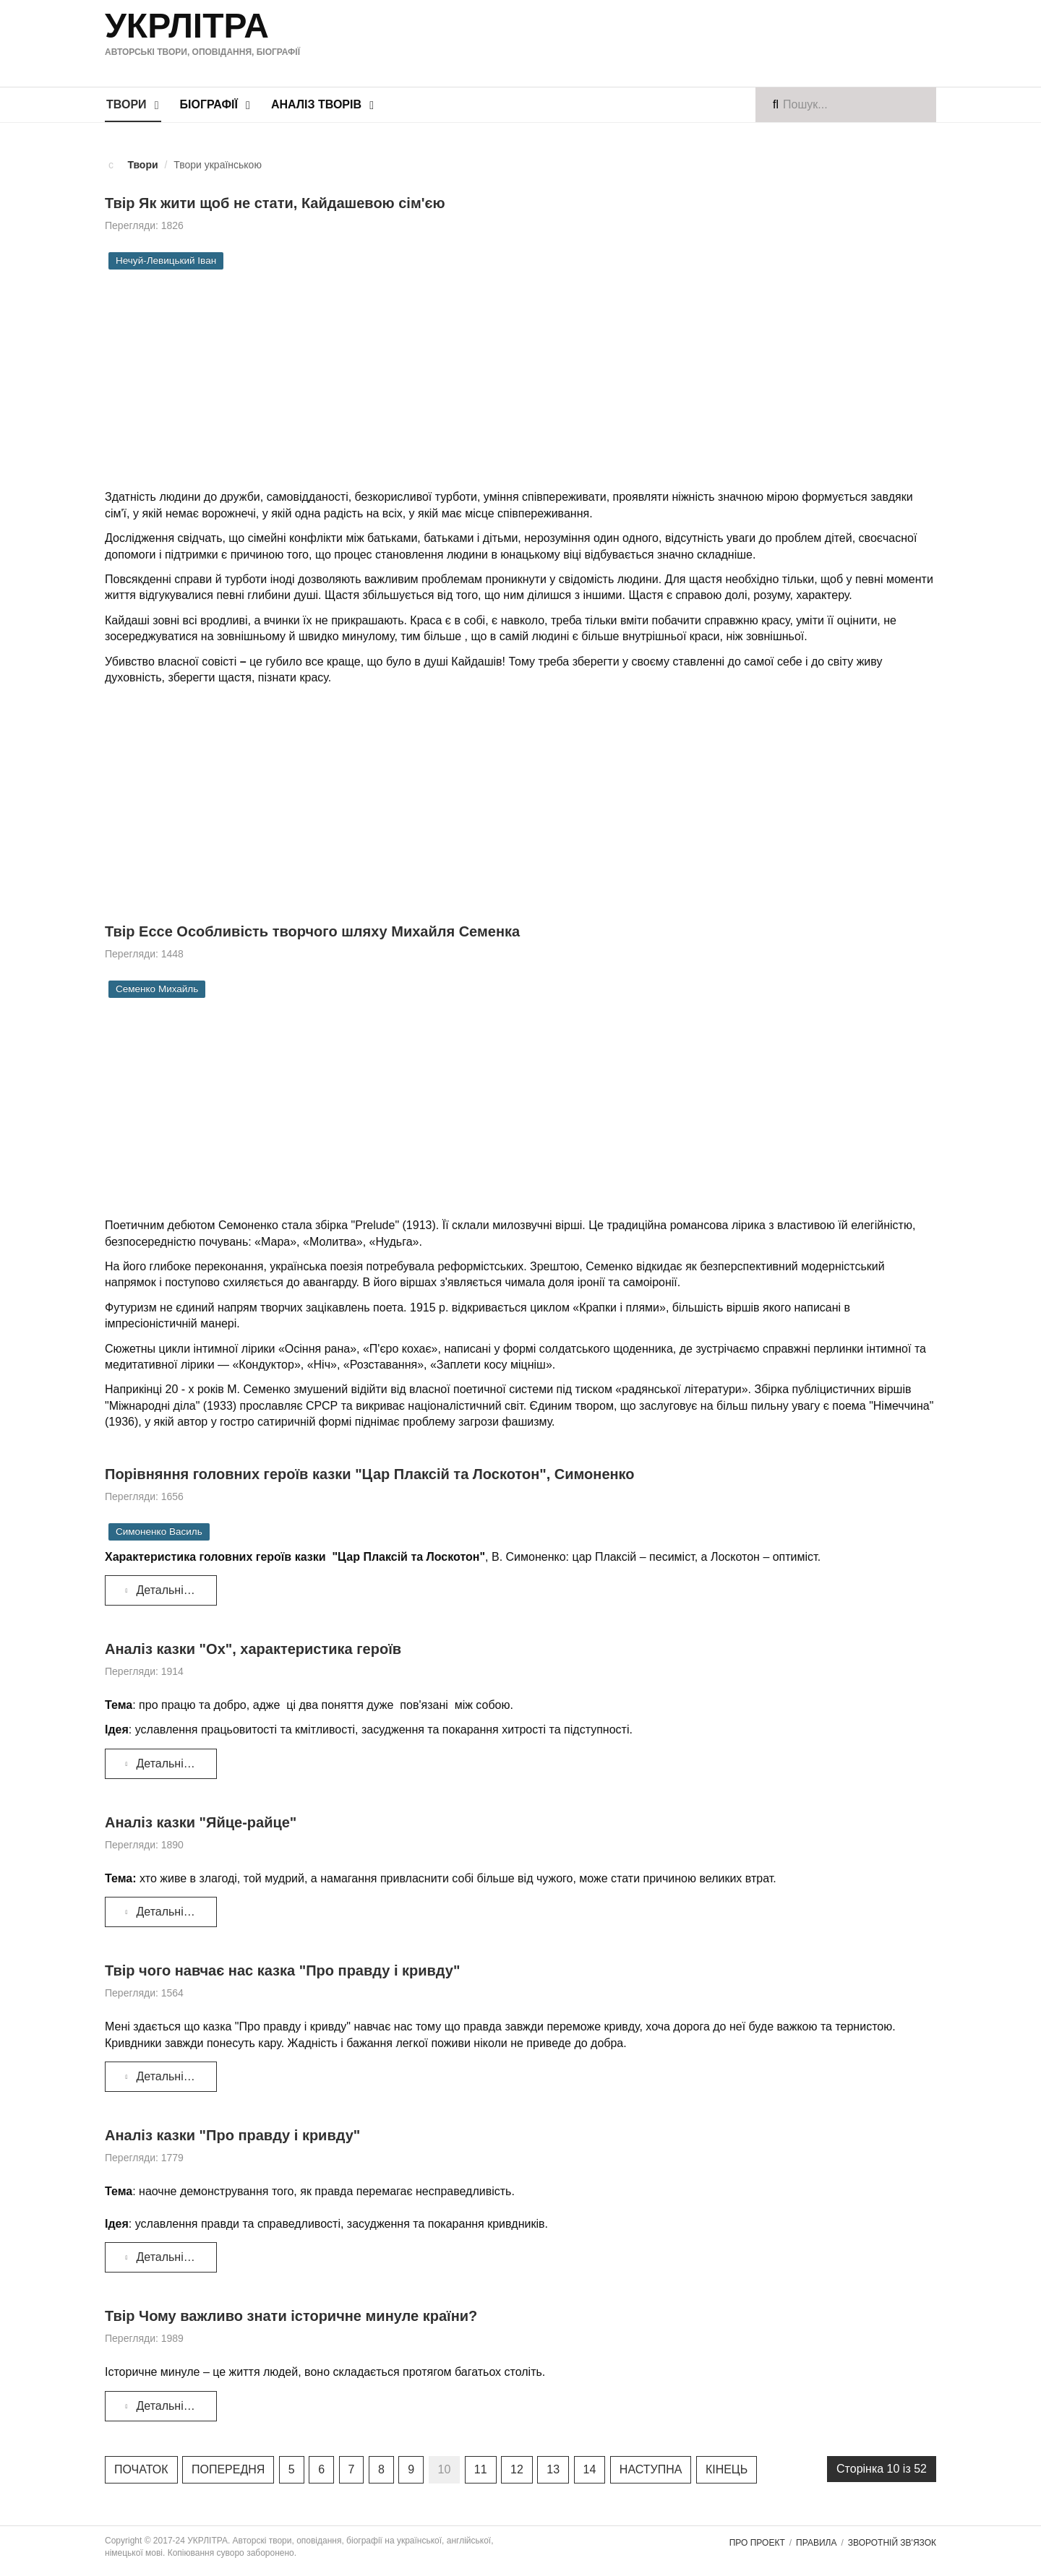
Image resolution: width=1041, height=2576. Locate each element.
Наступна (651, 2469)
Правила (816, 2543)
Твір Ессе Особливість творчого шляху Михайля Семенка (312, 931)
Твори (126, 104)
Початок (141, 2469)
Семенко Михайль (157, 988)
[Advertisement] (657, 41)
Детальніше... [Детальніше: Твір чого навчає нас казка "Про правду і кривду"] (165, 2076)
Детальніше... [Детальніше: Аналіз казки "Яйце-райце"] (165, 1911)
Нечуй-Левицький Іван (166, 260)
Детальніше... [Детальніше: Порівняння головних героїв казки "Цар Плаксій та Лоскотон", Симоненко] (165, 1590)
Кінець (726, 2469)
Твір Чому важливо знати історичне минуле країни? (291, 2316)
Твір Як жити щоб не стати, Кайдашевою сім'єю (275, 203)
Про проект (757, 2543)
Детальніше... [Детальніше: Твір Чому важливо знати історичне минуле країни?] (165, 2406)
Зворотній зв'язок (892, 2543)
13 (553, 2469)
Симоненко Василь (159, 1531)
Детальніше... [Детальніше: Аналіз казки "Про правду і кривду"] (165, 2257)
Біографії (209, 104)
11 (480, 2469)
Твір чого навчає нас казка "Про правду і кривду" (282, 1970)
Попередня (228, 2469)
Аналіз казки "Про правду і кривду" (232, 2135)
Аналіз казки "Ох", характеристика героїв (253, 1649)
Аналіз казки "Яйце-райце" (200, 1822)
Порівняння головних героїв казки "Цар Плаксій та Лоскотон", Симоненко (370, 1474)
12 (516, 2469)
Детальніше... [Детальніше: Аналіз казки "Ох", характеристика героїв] (165, 1763)
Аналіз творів (316, 104)
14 (589, 2469)
